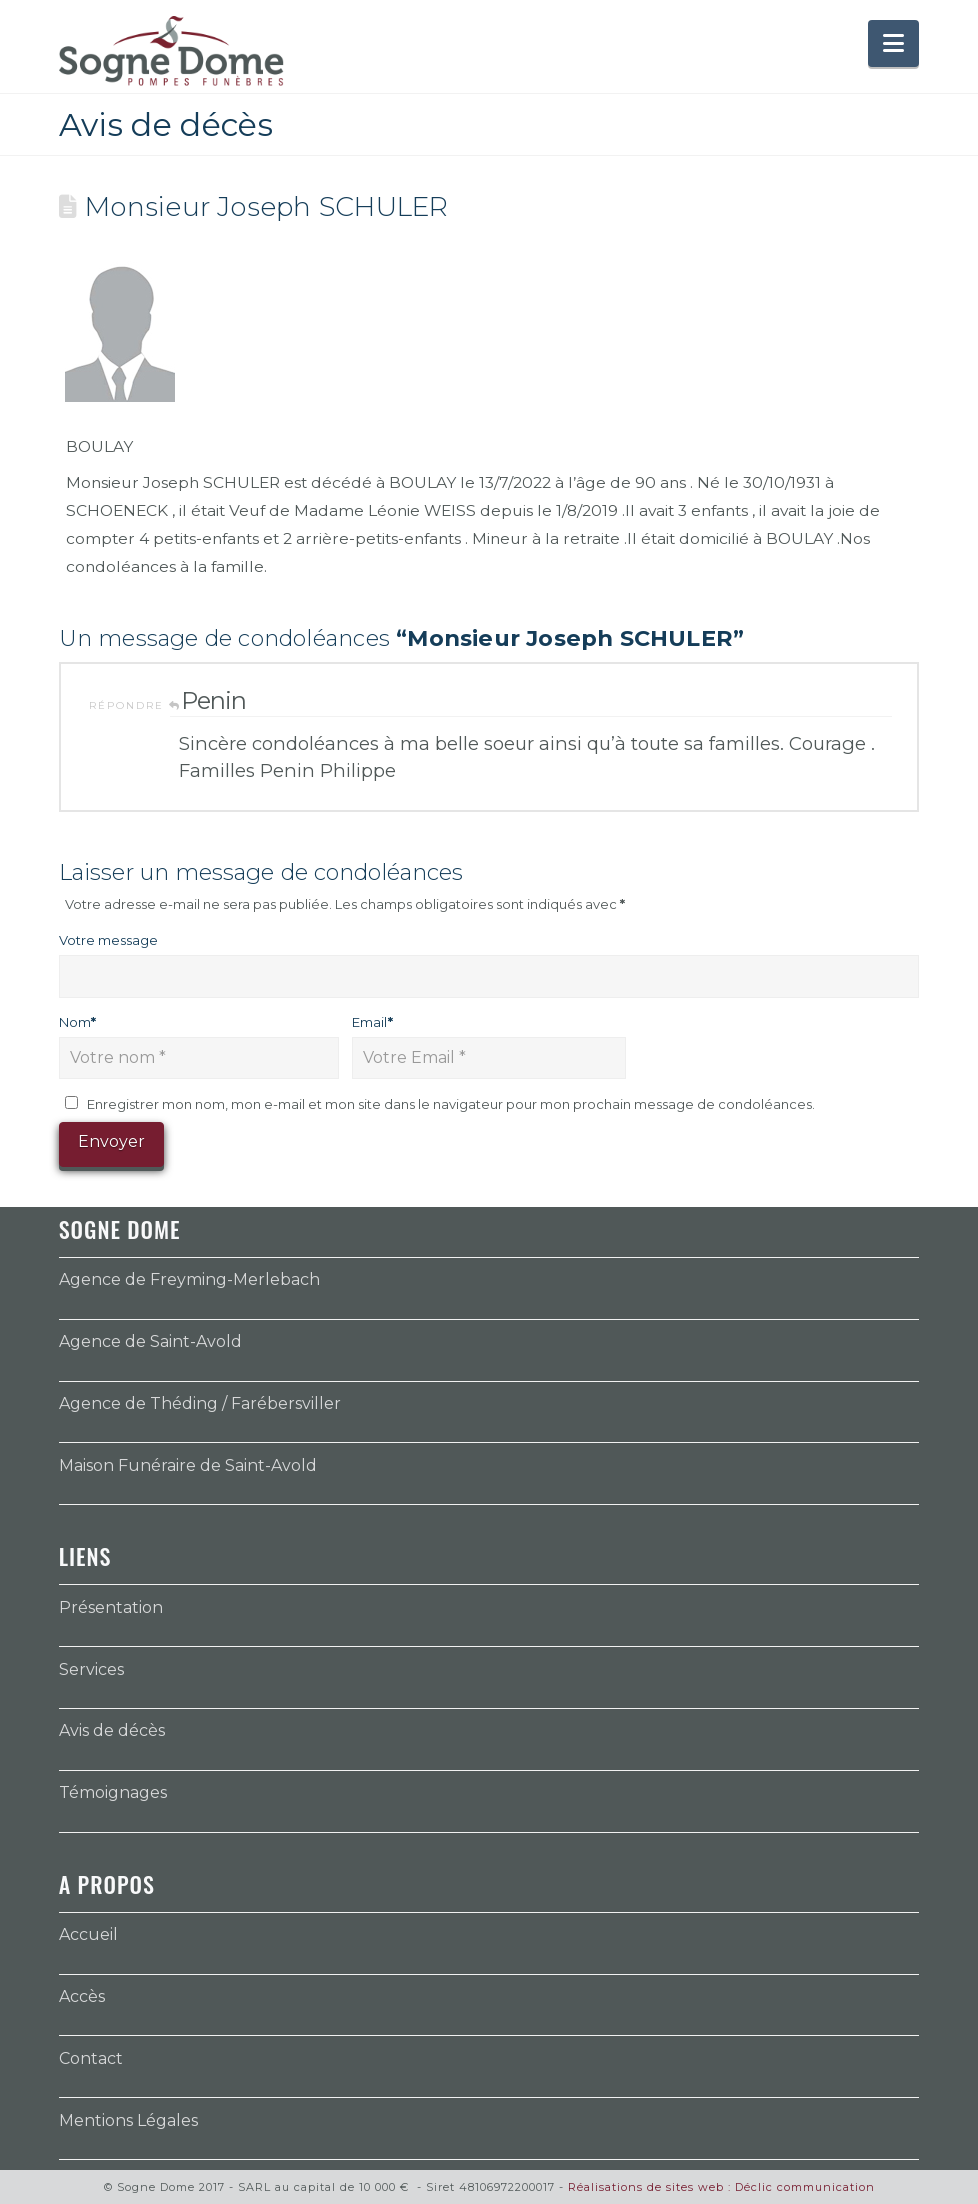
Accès (82, 1996)
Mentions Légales (128, 2120)
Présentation (111, 1607)
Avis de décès (112, 1730)
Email (372, 1022)
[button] (893, 43)
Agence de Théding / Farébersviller (200, 1403)
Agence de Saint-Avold (150, 1341)
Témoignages (113, 1792)
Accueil (88, 1934)
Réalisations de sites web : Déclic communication (721, 2187)
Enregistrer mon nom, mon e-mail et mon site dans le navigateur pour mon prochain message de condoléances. (451, 1104)
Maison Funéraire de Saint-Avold (188, 1465)
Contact (91, 2058)
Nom (78, 1022)
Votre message (108, 940)
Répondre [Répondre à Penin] (135, 705)
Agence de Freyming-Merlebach (189, 1279)
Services (91, 1669)
